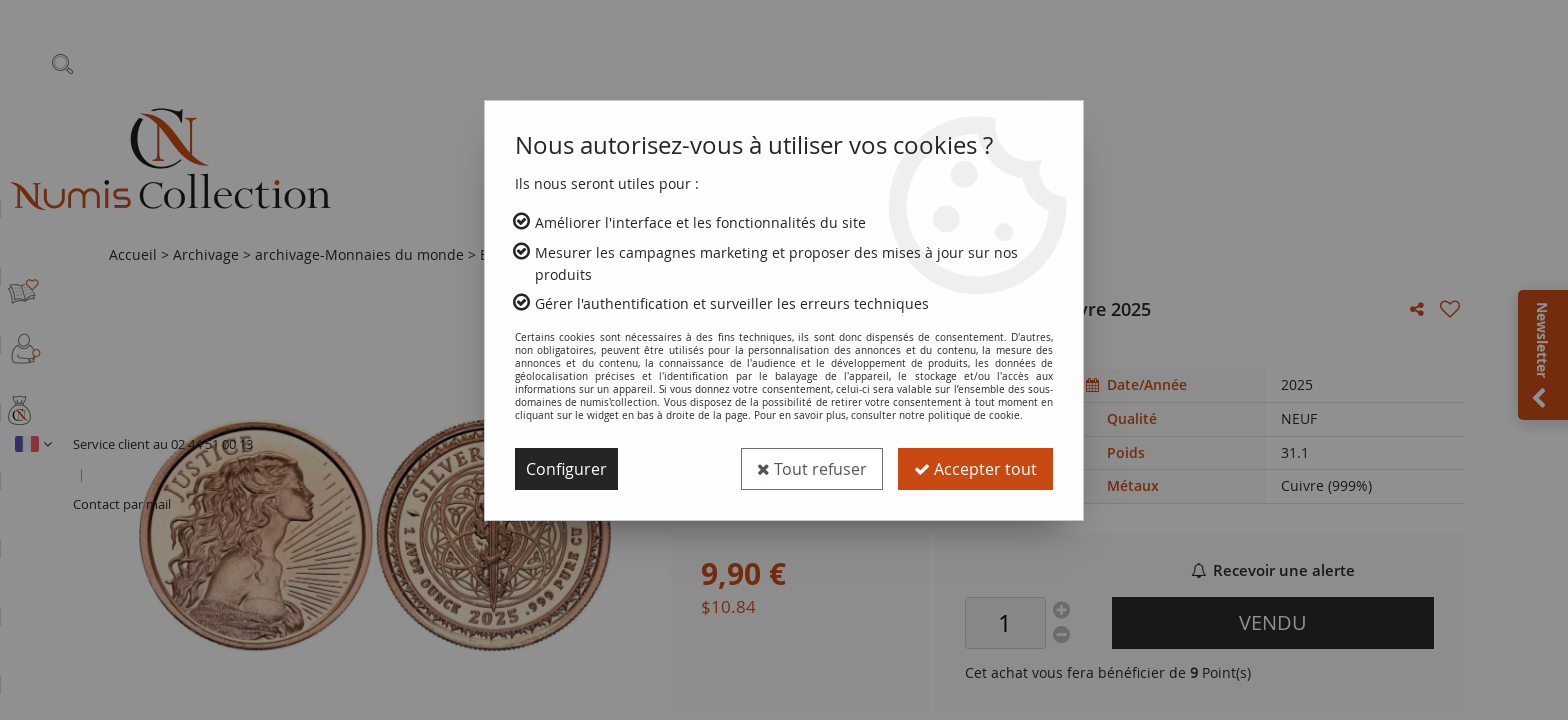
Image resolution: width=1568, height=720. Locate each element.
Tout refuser (812, 469)
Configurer (566, 469)
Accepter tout (975, 469)
